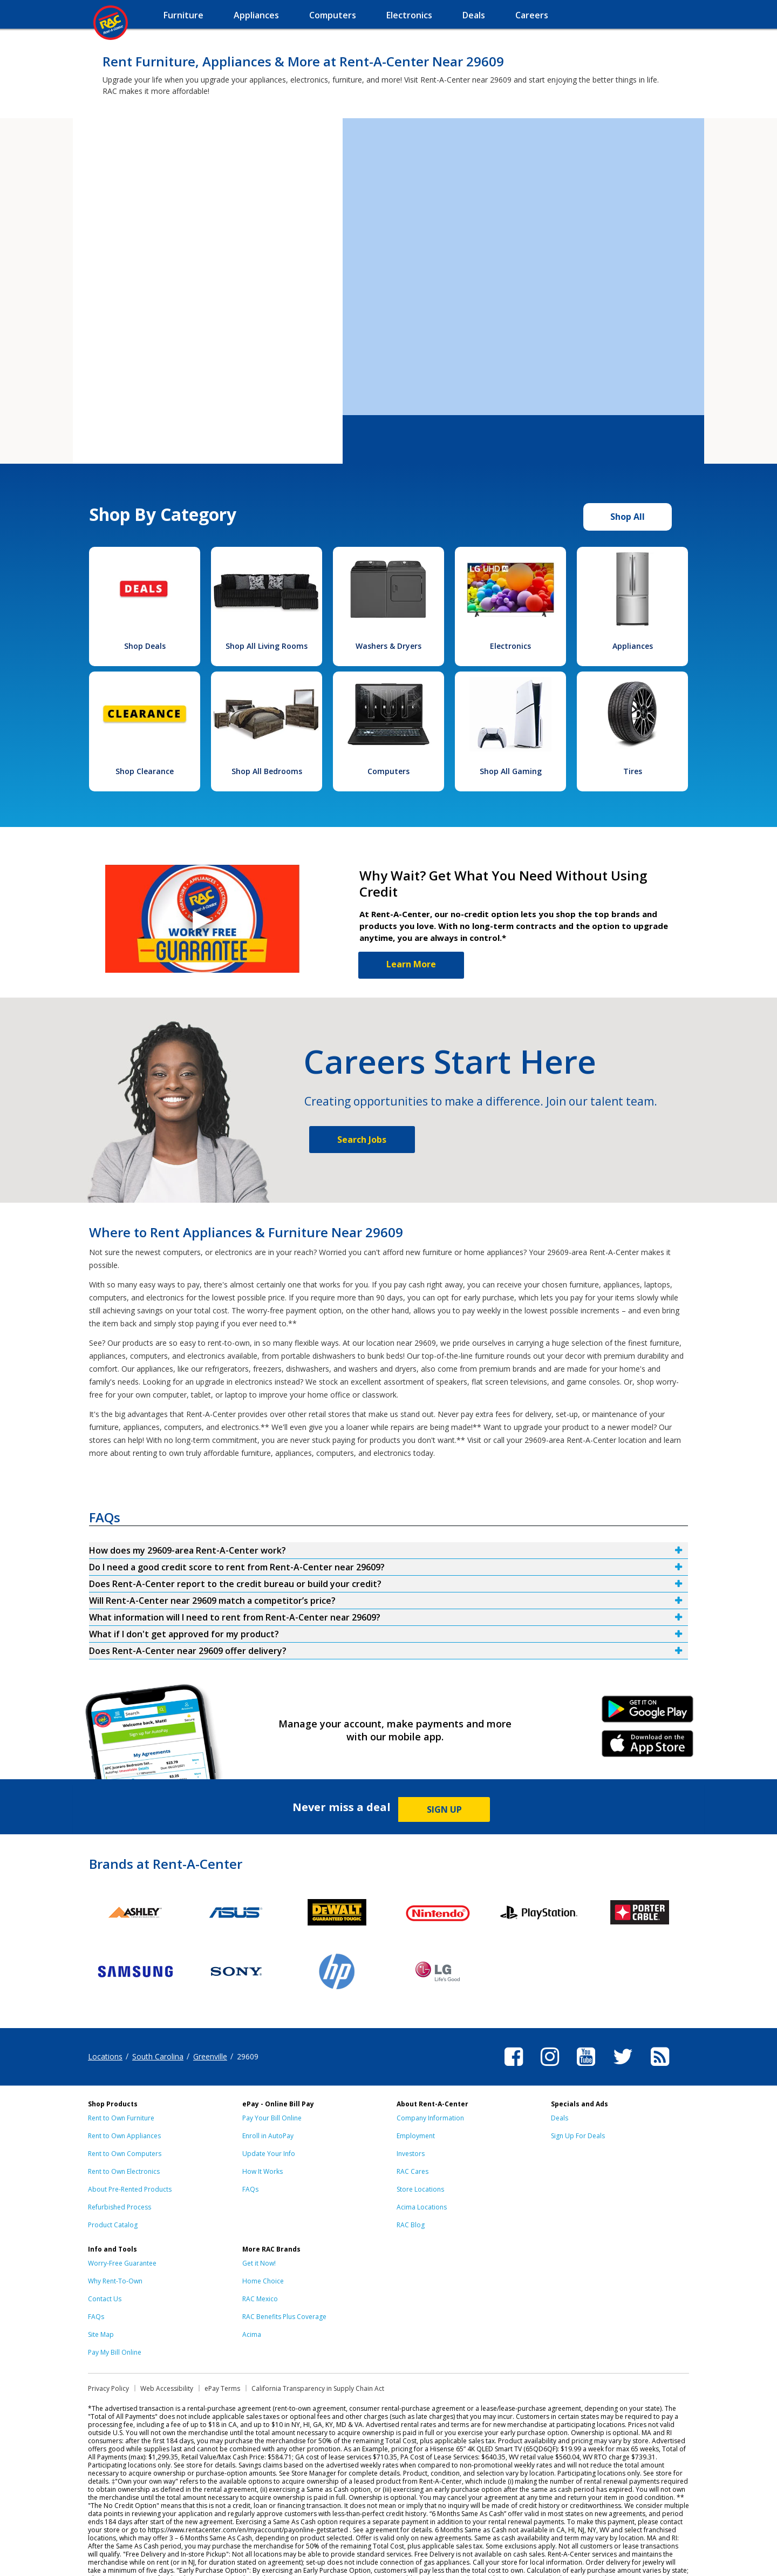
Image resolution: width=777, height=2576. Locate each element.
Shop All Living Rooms (267, 646)
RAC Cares (412, 2171)
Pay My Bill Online (114, 2352)
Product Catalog (113, 2224)
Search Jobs (361, 1139)
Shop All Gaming (511, 771)
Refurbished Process (119, 2207)
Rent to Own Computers (124, 2153)
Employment (416, 2135)
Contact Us (104, 2298)
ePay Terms (222, 2388)
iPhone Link (648, 1747)
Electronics (510, 646)
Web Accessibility (166, 2388)
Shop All (627, 517)
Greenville (210, 2056)
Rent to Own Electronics (124, 2171)
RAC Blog (411, 2224)
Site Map (101, 2334)
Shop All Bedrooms (266, 771)
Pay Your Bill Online (272, 2118)
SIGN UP (444, 1809)
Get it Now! (259, 2263)
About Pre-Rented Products (130, 2189)
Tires (632, 771)
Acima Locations (422, 2207)
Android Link (648, 1713)
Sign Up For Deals (578, 2135)
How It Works (262, 2171)
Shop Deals (145, 646)
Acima (251, 2334)
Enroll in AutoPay (268, 2135)
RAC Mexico (260, 2298)
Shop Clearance (144, 771)
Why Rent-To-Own (115, 2281)
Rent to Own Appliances (124, 2135)
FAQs (250, 2189)
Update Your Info (268, 2153)
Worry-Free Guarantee (122, 2263)
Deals (559, 2118)
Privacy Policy (108, 2388)
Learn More (411, 964)
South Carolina (157, 2056)
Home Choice (263, 2281)
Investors (411, 2153)
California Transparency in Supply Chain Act (317, 2388)
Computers (388, 771)
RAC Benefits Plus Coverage (284, 2316)
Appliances (632, 646)
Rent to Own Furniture (121, 2118)
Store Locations (420, 2189)
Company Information (430, 2118)
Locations (105, 2056)
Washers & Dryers (388, 646)
